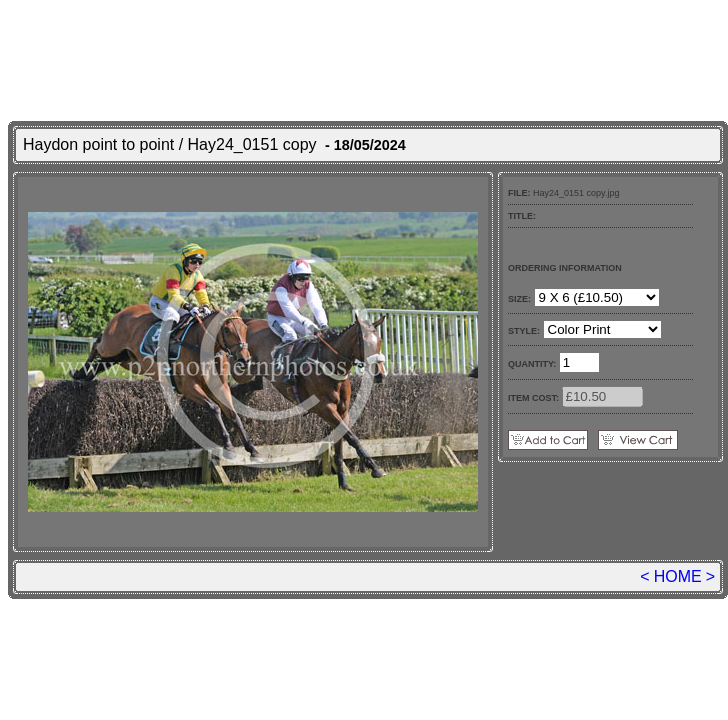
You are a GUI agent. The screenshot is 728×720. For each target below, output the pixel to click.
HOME (678, 576)
